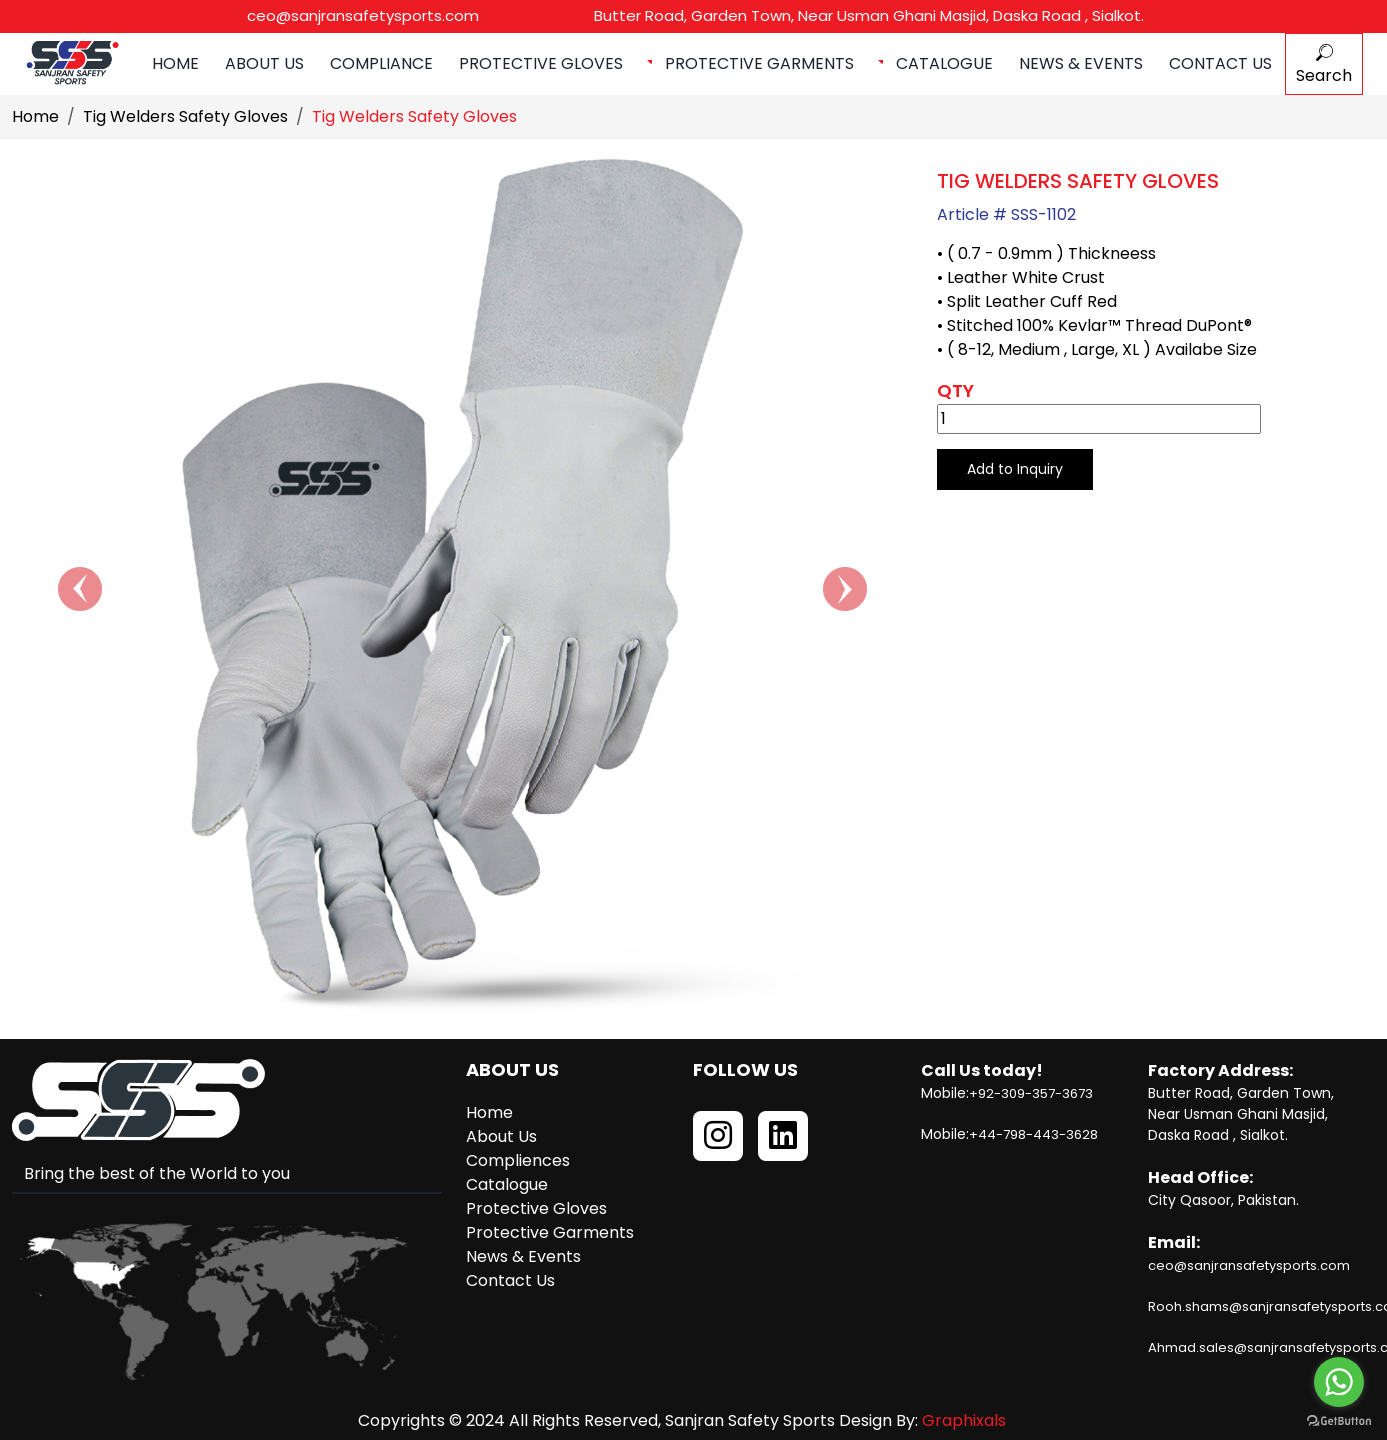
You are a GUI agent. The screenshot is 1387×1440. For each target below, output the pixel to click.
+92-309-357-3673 (1031, 1093)
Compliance (381, 63)
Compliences (518, 1160)
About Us (264, 63)
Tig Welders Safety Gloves (185, 116)
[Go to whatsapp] (1339, 1382)
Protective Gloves (536, 1208)
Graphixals (964, 1420)
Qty (955, 390)
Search (1324, 65)
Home (175, 63)
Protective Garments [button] (761, 63)
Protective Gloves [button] (543, 63)
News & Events (1081, 63)
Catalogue (944, 63)
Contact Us (1220, 63)
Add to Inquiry (1015, 469)
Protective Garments (550, 1232)
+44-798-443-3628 (1033, 1134)
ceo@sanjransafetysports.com (361, 15)
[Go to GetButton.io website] (1339, 1420)
